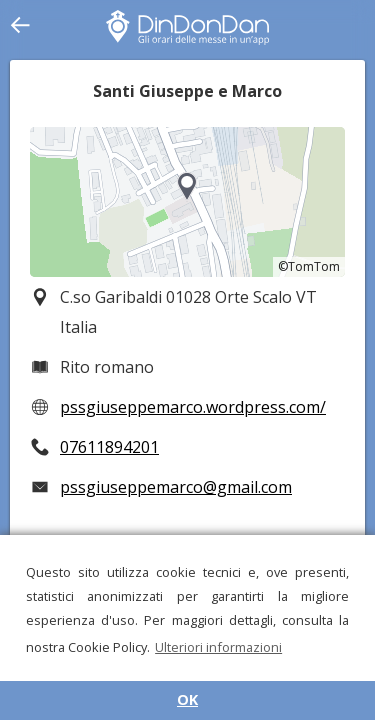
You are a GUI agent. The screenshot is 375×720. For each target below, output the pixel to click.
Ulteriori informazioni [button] (218, 647)
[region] (187, 202)
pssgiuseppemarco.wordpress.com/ (193, 407)
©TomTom (309, 266)
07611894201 (109, 447)
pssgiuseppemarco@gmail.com (176, 487)
